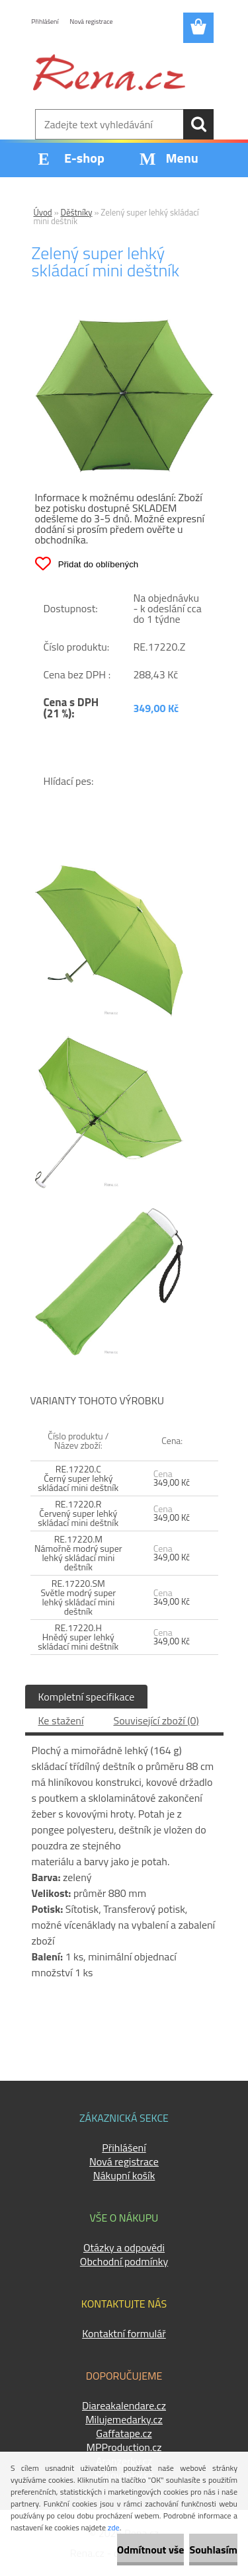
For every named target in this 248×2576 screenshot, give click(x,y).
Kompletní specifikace (86, 1697)
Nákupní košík (124, 2175)
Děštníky (77, 212)
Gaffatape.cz (123, 2433)
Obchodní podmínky (124, 2261)
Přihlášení (45, 21)
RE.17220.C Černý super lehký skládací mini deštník (78, 1478)
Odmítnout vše (151, 2549)
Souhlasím (213, 2549)
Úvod (43, 212)
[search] (198, 124)
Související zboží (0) (155, 1720)
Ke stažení (61, 1720)
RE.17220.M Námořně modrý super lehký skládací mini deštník (78, 1553)
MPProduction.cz (123, 2447)
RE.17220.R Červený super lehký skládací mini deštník (78, 1513)
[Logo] (109, 72)
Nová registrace (91, 21)
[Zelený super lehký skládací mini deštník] (124, 325)
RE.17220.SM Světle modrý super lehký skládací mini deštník (78, 1597)
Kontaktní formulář (124, 2333)
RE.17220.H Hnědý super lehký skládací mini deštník (78, 1637)
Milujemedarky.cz (124, 2419)
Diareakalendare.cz (124, 2405)
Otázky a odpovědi (124, 2247)
